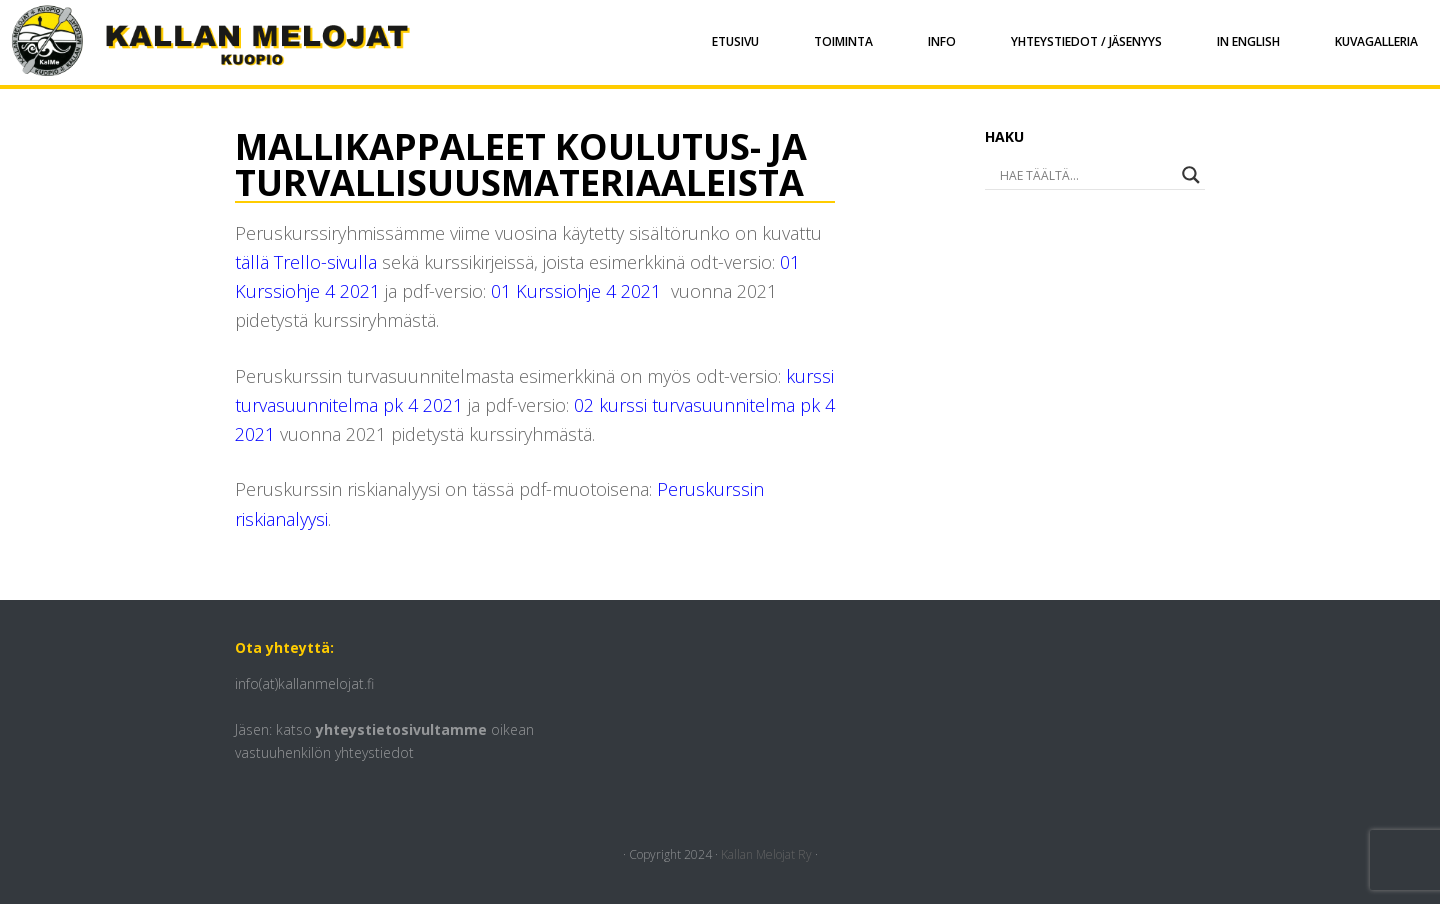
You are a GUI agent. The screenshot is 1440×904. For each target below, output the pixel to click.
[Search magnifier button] (1191, 175)
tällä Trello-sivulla (306, 262)
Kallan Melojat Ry (766, 854)
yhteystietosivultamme (401, 729)
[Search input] (1067, 175)
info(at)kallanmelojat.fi (304, 683)
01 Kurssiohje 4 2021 (576, 291)
